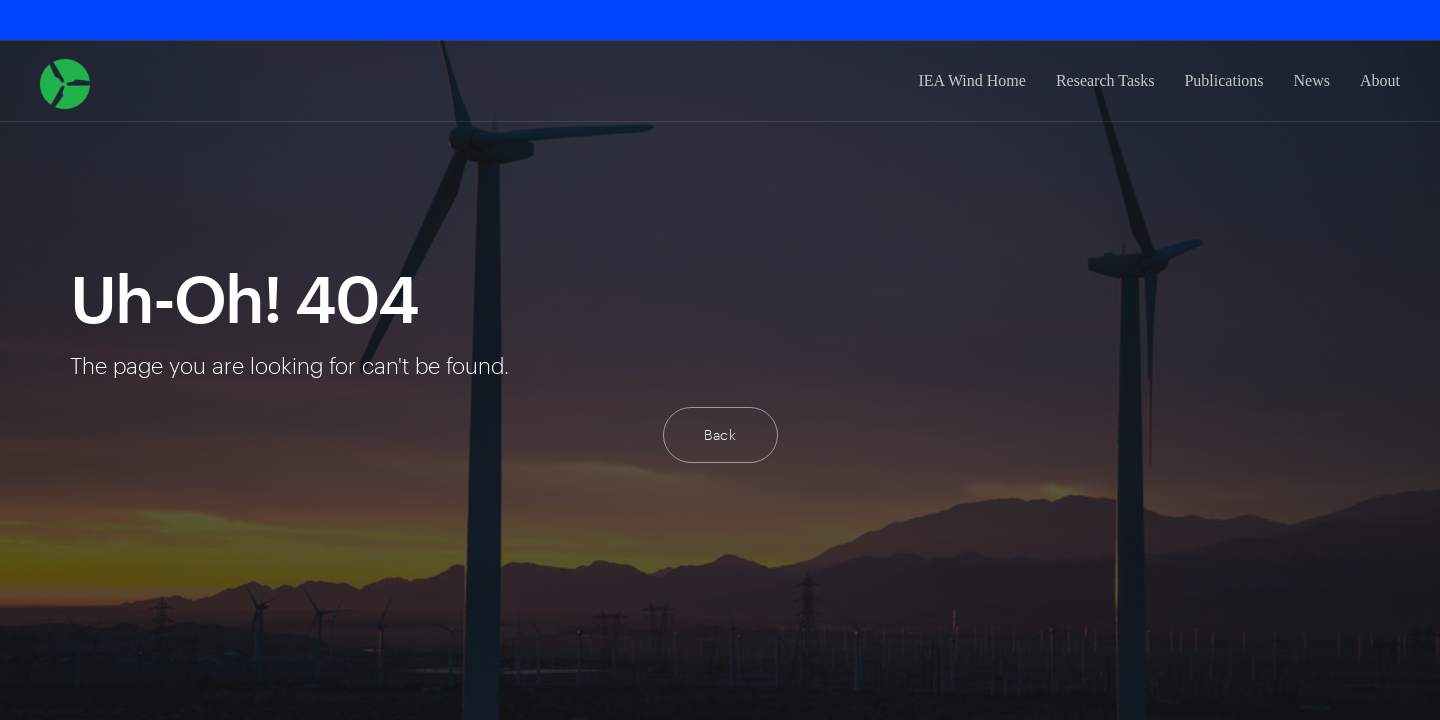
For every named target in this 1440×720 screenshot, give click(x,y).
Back (720, 434)
